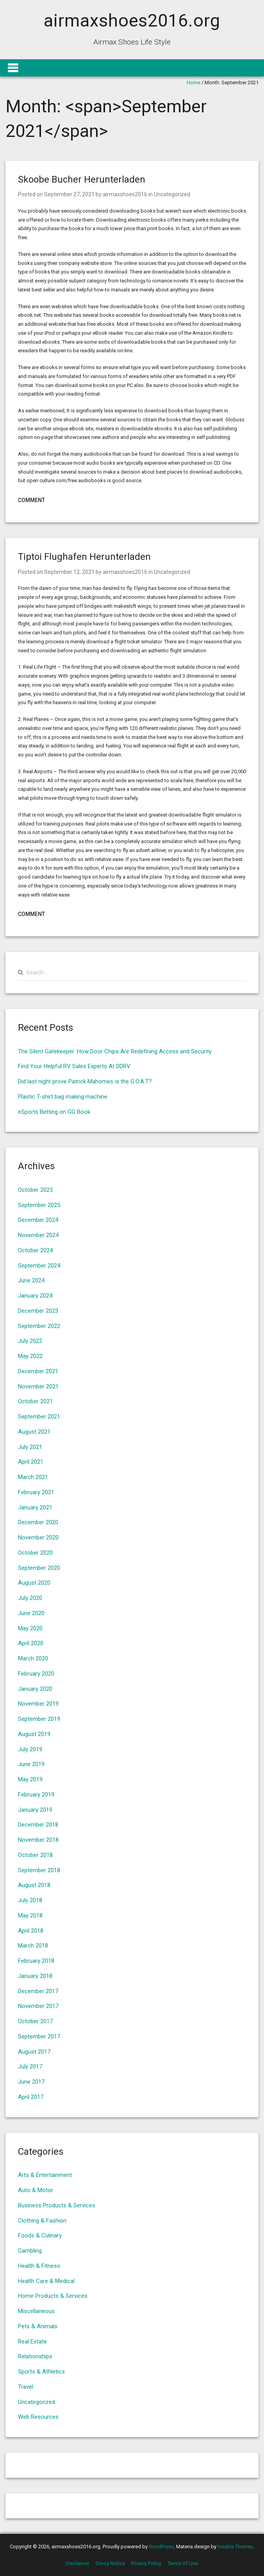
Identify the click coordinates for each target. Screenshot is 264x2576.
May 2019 (30, 1779)
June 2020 (31, 1613)
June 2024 (31, 1280)
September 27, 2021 (69, 194)
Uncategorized (172, 194)
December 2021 (38, 1371)
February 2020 (36, 1673)
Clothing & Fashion (42, 2220)
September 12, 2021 (69, 572)
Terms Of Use (183, 2563)
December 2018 (38, 1824)
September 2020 (39, 1567)
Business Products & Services (56, 2205)
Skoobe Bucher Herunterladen (81, 179)
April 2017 (30, 2096)
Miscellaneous (36, 2311)
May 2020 (30, 1628)
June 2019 (31, 1764)
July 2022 (30, 1340)
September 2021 (39, 1416)
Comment (31, 500)
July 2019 (30, 1749)
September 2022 (39, 1326)
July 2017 (30, 2066)
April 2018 (30, 1930)
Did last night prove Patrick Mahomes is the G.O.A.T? (85, 1081)
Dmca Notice (110, 2563)
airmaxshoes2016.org (132, 20)
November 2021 (38, 1386)
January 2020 (35, 1688)
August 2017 (34, 2051)
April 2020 (30, 1643)
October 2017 (35, 2021)
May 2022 (30, 1356)
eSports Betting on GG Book (54, 1111)
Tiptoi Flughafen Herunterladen (84, 556)
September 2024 (39, 1265)
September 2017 (39, 2036)
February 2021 (36, 1492)
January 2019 (35, 1809)
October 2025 (35, 1189)
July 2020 (30, 1597)
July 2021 (30, 1446)
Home (193, 82)
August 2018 (34, 1885)
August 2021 (34, 1431)
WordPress (161, 2546)
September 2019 (39, 1718)
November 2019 (38, 1703)
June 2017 (31, 2081)
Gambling (30, 2250)
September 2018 (39, 1870)
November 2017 (38, 2006)
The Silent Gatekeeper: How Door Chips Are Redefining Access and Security (115, 1051)
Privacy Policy (146, 2563)
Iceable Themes (235, 2546)
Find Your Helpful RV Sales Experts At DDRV (74, 1066)
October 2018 (35, 1855)
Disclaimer (77, 2563)
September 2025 (39, 1205)
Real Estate (32, 2341)
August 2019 (34, 1734)
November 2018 (38, 1839)
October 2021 (35, 1401)
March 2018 (33, 1945)
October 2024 (35, 1250)
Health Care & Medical (46, 2281)
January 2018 (35, 1975)
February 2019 (36, 1794)
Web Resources (38, 2416)
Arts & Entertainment (45, 2174)
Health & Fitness (39, 2265)
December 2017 (38, 1991)
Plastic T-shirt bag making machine (62, 1096)
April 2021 (30, 1461)
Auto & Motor (35, 2190)
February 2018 (36, 1960)
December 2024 (38, 1219)
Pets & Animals (37, 2326)
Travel (25, 2386)
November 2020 (38, 1537)
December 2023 (38, 1310)
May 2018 (30, 1915)
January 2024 (35, 1295)
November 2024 (38, 1235)
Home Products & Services (52, 2295)
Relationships (35, 2356)
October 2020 (35, 1552)
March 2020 (33, 1658)
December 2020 (38, 1522)
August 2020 (34, 1582)
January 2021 (35, 1507)
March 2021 (33, 1477)
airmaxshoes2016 (125, 194)
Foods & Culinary (40, 2235)
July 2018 (30, 1900)
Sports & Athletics (41, 2371)
